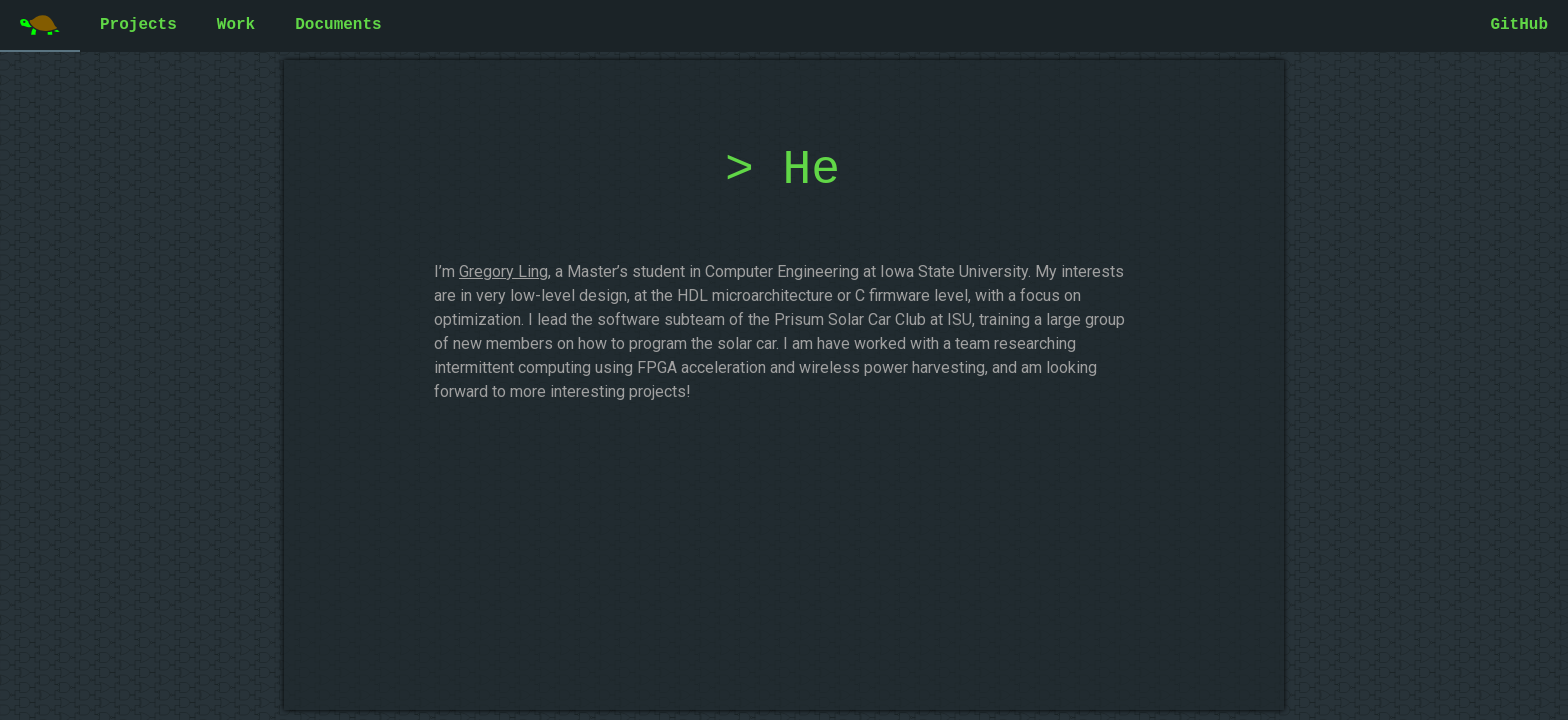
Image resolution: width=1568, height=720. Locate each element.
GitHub (1519, 25)
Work (236, 25)
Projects (138, 25)
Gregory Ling (503, 271)
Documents (338, 25)
